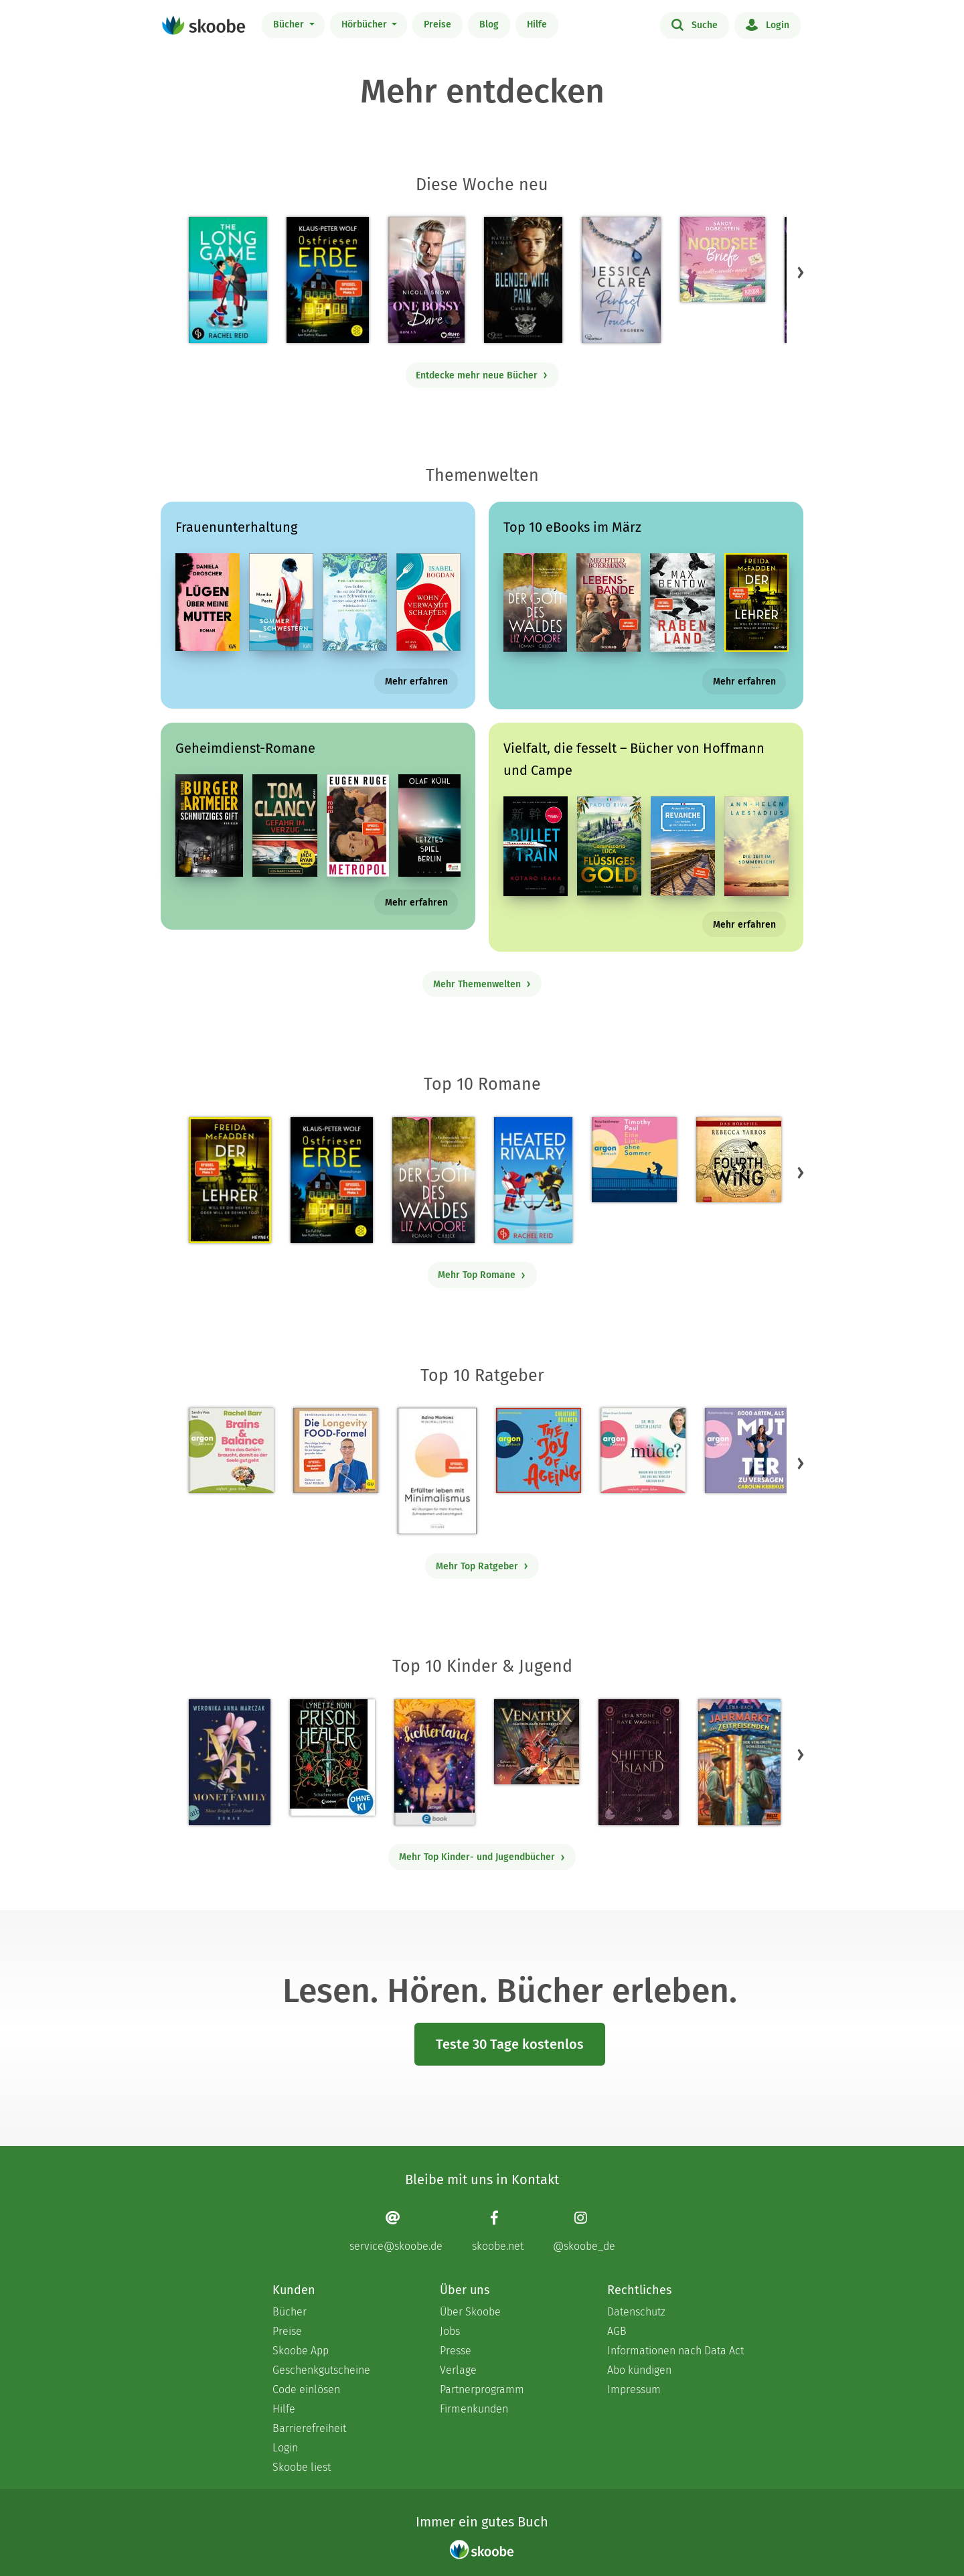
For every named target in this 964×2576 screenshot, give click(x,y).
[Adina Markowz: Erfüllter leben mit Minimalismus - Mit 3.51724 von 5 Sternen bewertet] (437, 1471)
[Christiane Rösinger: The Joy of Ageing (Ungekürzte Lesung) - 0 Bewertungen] (538, 1450)
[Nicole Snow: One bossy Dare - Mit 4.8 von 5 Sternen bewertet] (426, 280)
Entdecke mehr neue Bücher (482, 375)
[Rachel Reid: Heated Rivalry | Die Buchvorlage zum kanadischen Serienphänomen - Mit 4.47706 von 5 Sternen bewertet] (533, 1180)
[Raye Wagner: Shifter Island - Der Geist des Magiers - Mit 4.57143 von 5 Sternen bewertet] (638, 1762)
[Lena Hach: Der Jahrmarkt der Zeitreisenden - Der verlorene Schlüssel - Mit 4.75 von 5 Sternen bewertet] (739, 1762)
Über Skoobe (470, 2311)
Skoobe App (300, 2350)
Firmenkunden (474, 2409)
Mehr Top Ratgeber (482, 1566)
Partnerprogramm (482, 2389)
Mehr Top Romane (482, 1275)
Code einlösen (306, 2389)
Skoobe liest (301, 2467)
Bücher (290, 24)
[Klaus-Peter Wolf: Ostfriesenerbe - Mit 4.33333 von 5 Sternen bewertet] (328, 280)
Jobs (450, 2331)
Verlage (458, 2370)
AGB (617, 2331)
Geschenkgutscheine (321, 2370)
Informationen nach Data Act (675, 2350)
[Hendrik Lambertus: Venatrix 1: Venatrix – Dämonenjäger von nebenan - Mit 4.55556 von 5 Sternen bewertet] (536, 1741)
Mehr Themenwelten (482, 984)
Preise (437, 24)
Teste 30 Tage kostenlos (510, 2044)
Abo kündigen (639, 2370)
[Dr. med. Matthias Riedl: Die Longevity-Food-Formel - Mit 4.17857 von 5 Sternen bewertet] (336, 1450)
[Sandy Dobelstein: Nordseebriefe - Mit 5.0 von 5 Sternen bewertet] (722, 259)
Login (767, 24)
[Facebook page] (498, 2231)
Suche (694, 24)
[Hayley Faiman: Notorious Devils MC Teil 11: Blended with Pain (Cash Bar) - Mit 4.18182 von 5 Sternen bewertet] (523, 280)
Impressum (634, 2389)
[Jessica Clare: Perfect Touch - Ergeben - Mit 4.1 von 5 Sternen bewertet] (621, 280)
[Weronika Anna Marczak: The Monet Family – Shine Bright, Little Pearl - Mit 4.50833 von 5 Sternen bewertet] (229, 1762)
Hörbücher (365, 24)
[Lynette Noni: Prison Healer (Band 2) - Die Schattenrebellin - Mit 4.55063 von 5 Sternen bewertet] (332, 1757)
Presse (455, 2350)
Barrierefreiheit (309, 2428)
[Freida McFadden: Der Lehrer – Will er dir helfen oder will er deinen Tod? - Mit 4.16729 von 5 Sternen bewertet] (230, 1180)
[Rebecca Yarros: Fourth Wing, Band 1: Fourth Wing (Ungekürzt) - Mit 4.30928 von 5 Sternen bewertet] (739, 1159)
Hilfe (537, 24)
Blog (489, 24)
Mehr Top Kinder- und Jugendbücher (482, 1857)
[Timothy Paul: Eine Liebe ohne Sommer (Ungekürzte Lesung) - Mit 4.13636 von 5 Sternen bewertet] (634, 1159)
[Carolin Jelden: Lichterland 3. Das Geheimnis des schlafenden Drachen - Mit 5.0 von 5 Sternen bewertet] (434, 1762)
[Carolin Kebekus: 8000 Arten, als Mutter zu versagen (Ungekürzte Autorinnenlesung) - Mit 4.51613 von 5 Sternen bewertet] (747, 1450)
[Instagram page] (584, 2231)
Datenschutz (636, 2311)
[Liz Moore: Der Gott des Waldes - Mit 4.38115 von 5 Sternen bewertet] (433, 1180)
